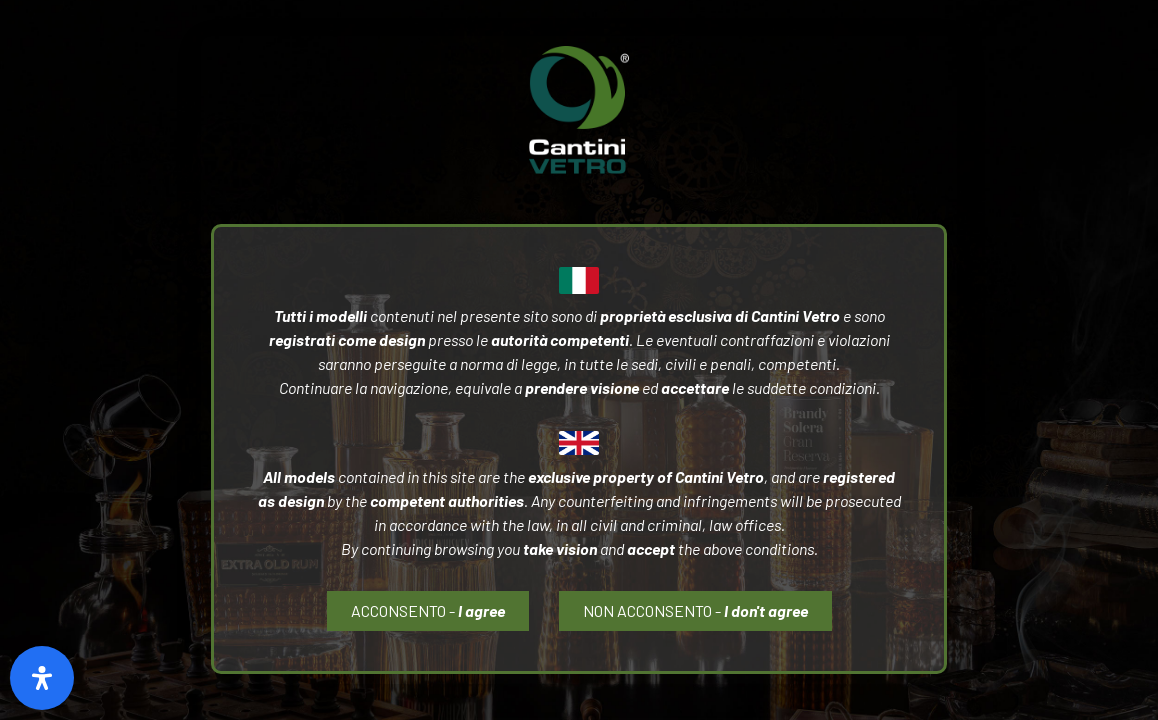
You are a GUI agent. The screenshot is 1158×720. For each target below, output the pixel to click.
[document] (579, 360)
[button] (695, 611)
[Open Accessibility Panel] (42, 678)
